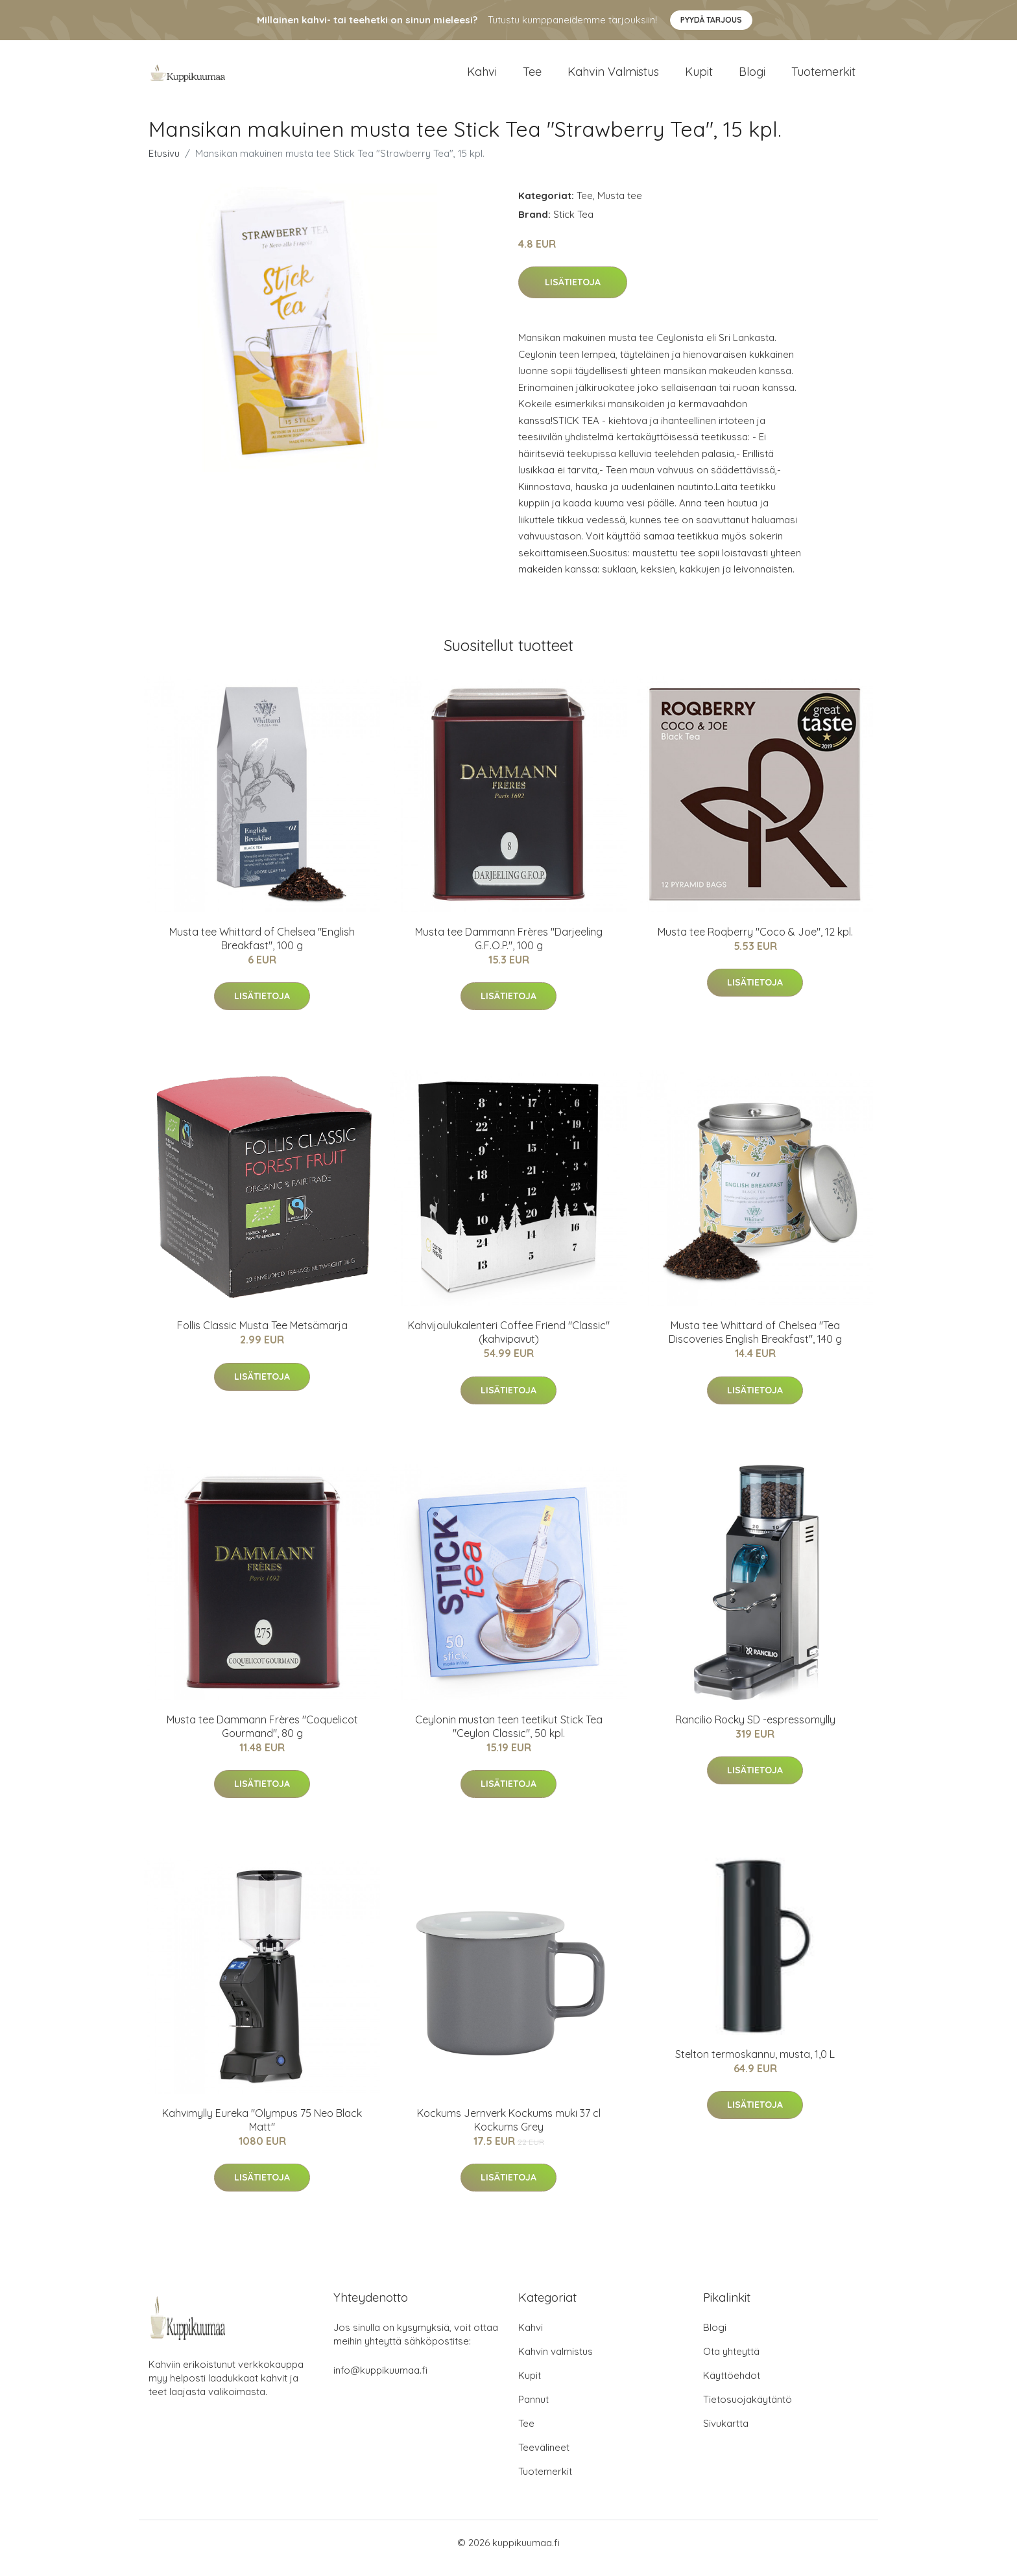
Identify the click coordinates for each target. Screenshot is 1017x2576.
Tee (532, 77)
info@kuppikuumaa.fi (380, 2381)
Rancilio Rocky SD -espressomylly (755, 1730)
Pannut (533, 2410)
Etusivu (164, 164)
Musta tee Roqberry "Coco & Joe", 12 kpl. (755, 942)
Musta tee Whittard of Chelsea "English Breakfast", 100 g (262, 949)
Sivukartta (725, 2434)
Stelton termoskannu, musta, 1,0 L (755, 2065)
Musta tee (619, 206)
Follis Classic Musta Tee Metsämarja (262, 1336)
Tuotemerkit (823, 77)
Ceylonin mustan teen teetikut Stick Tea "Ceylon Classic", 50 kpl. (509, 1737)
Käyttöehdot (731, 2386)
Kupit (699, 77)
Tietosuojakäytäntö (747, 2410)
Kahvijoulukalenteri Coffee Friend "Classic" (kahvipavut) (509, 1343)
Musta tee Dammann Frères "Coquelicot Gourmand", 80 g (262, 1737)
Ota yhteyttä (731, 2362)
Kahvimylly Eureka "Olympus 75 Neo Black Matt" (262, 2131)
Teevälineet (543, 2458)
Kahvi (482, 77)
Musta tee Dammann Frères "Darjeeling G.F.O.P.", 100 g (509, 949)
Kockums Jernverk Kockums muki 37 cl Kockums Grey (509, 2131)
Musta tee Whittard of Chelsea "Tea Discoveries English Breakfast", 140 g (755, 1343)
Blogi (752, 77)
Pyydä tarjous (711, 20)
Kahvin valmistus (613, 77)
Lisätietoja (573, 294)
